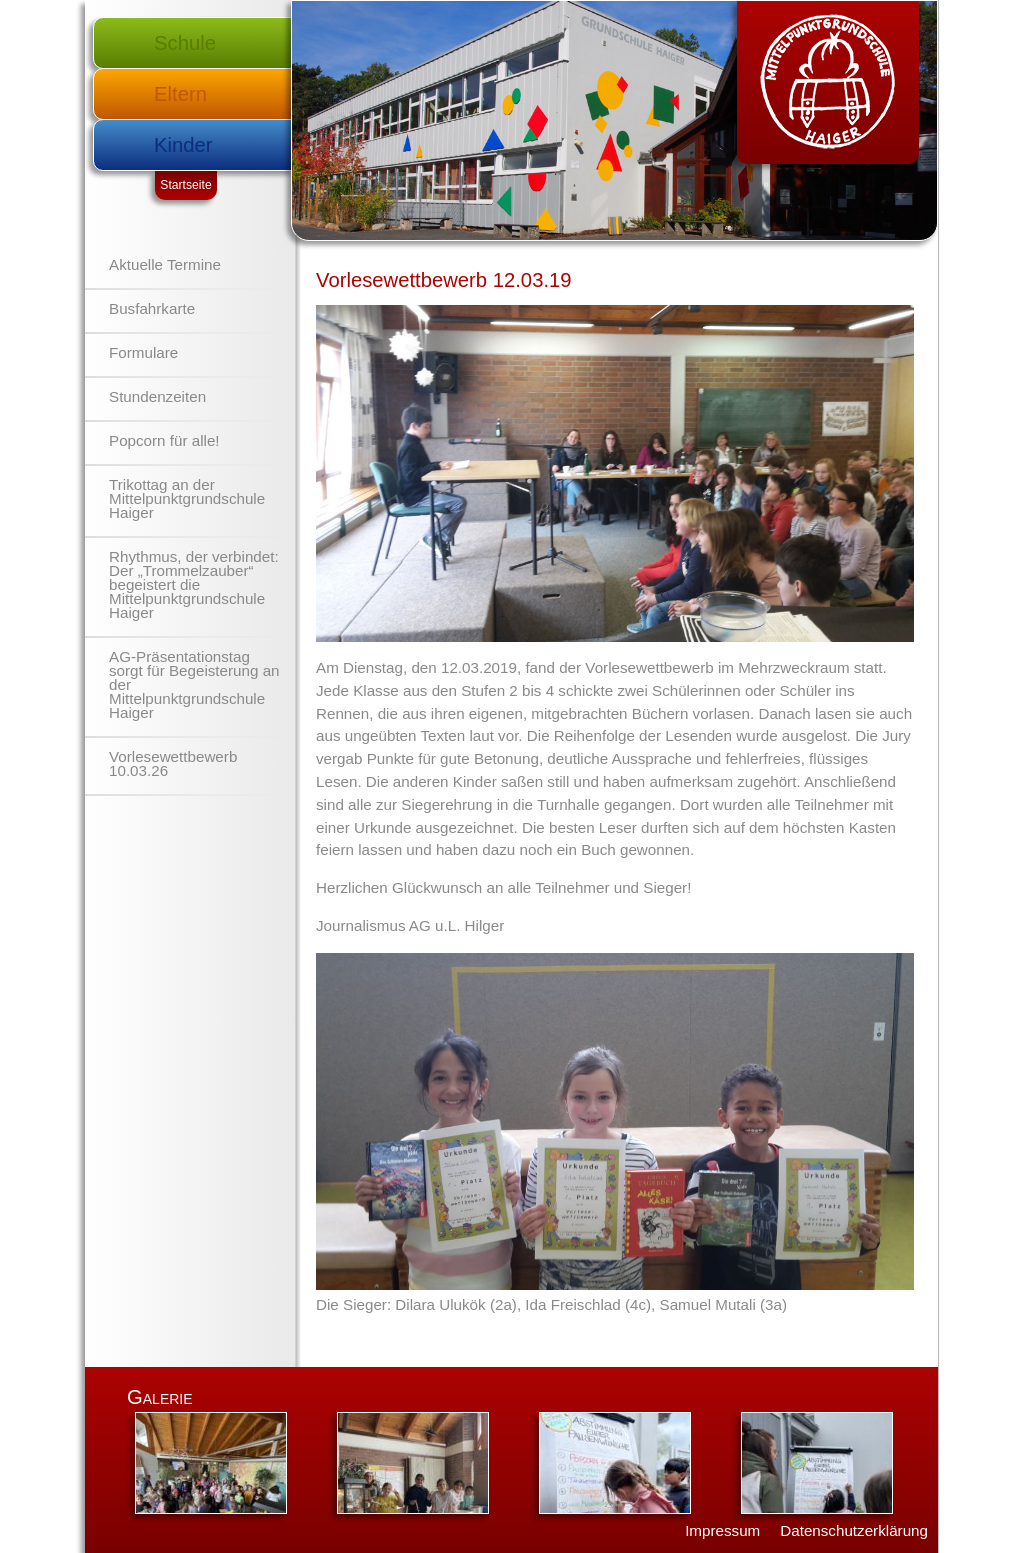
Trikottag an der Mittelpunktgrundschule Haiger (187, 498)
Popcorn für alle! (164, 440)
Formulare (143, 352)
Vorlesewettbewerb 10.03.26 (173, 763)
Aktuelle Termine (165, 264)
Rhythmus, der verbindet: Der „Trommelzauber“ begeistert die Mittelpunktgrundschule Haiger (194, 584)
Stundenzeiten (157, 396)
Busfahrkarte (152, 308)
